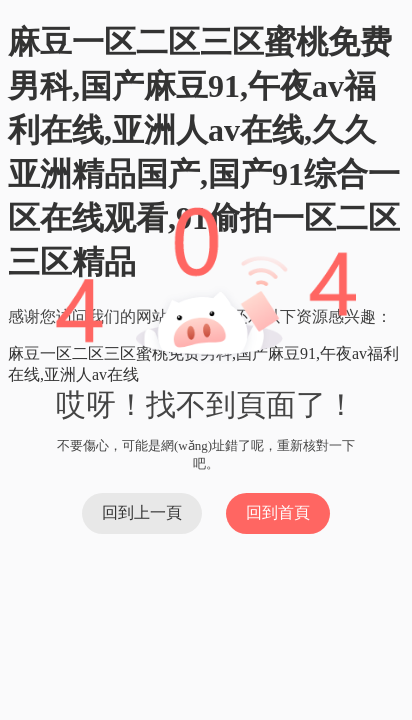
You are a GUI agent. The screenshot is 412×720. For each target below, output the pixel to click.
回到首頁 (278, 512)
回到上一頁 (142, 512)
